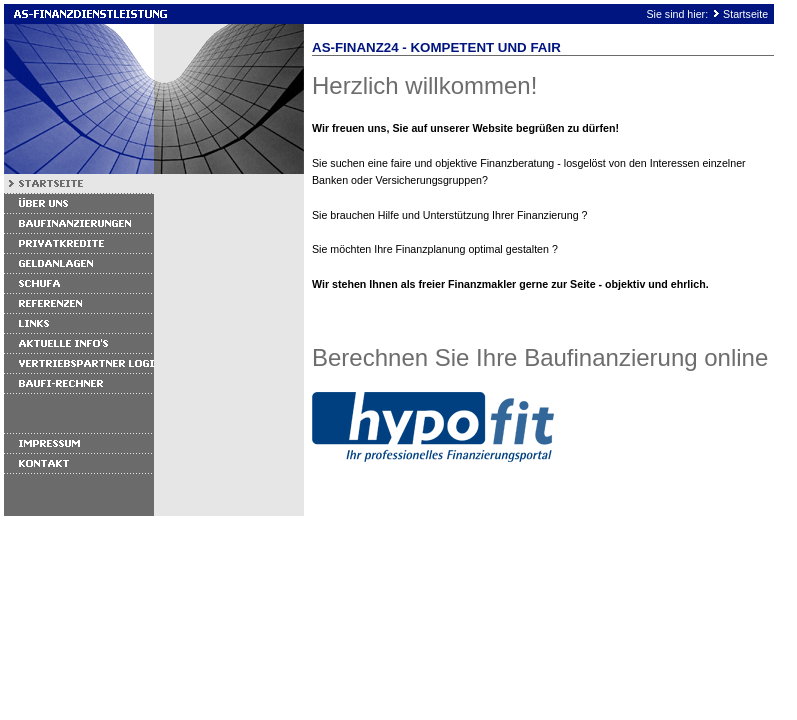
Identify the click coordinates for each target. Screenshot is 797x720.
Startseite (745, 14)
